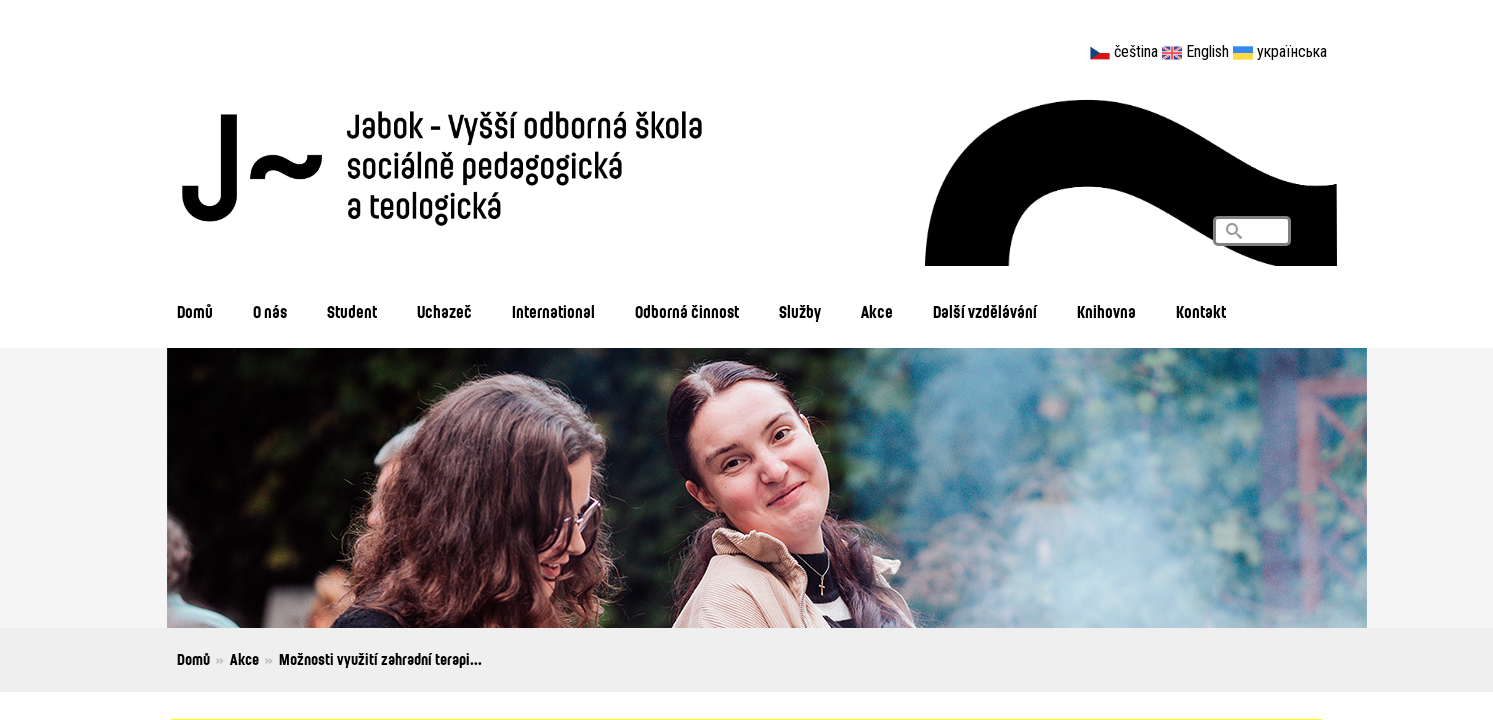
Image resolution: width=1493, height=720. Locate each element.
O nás (270, 311)
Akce (877, 311)
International (553, 311)
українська (1292, 51)
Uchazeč (444, 311)
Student (352, 311)
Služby (800, 311)
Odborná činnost (687, 311)
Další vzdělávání (985, 311)
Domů (195, 311)
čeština (1136, 51)
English (1207, 51)
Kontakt (1201, 311)
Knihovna (1106, 311)
